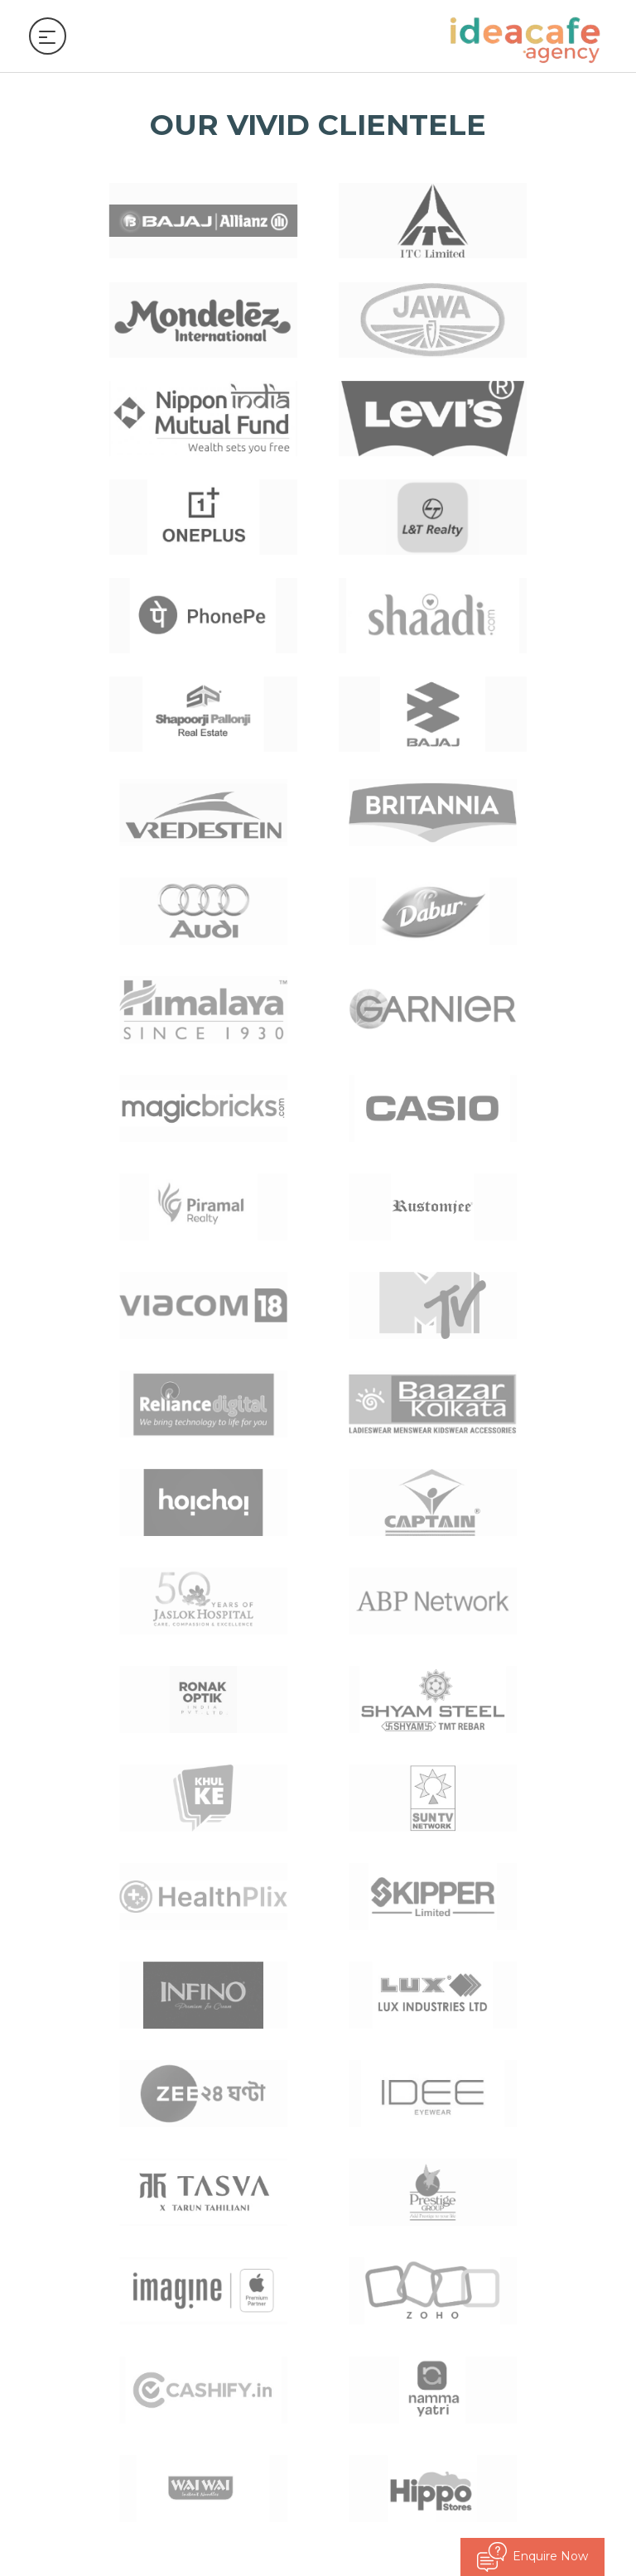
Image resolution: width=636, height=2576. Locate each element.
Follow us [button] (61, 2224)
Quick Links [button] (67, 2176)
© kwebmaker (575, 2534)
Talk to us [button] (62, 2272)
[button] (616, 1896)
